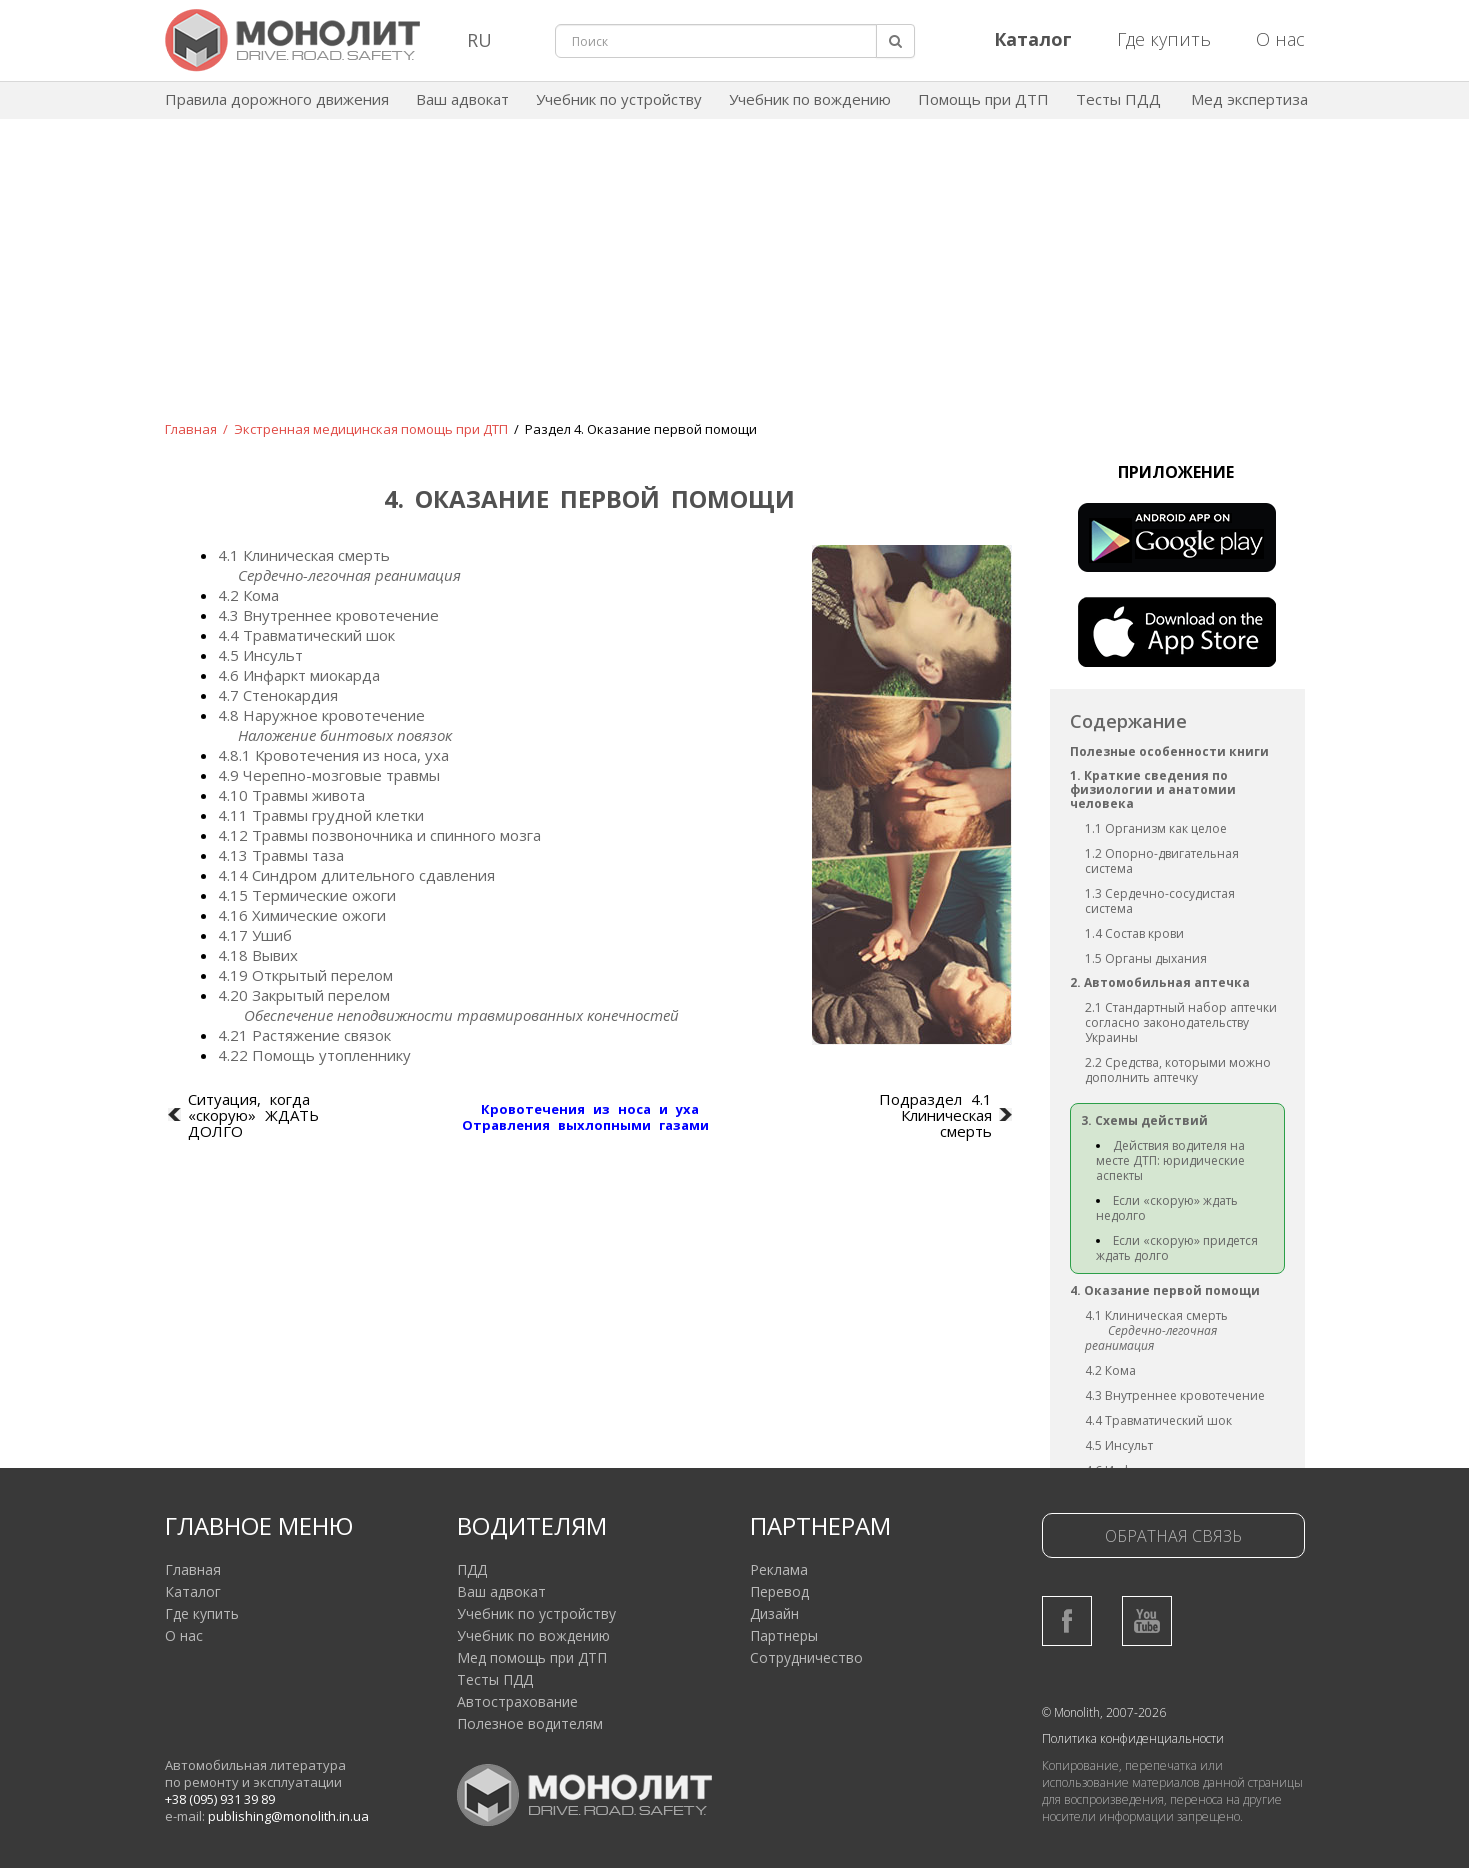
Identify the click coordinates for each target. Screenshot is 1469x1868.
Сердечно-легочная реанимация (349, 575)
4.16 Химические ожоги (302, 915)
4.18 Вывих (258, 955)
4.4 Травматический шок (306, 635)
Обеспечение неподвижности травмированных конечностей (461, 1015)
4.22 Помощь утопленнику (314, 1055)
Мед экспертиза (1249, 99)
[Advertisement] (735, 284)
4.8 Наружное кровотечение (321, 715)
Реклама (779, 1569)
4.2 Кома (248, 595)
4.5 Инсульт (260, 655)
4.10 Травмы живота (291, 795)
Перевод (779, 1591)
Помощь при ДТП (983, 99)
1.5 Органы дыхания (1146, 958)
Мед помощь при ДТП (532, 1657)
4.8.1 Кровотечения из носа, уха (333, 755)
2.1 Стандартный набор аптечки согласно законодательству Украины (1181, 1022)
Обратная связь (1173, 1536)
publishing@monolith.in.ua (288, 1816)
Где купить (1164, 39)
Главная (191, 429)
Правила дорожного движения (277, 99)
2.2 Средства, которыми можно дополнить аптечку (1178, 1070)
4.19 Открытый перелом (305, 975)
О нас (1280, 39)
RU (479, 40)
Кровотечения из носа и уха (590, 1109)
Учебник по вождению (810, 99)
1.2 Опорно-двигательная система (1162, 861)
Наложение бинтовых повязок (345, 735)
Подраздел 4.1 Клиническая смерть (935, 1115)
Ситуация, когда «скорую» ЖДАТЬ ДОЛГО (253, 1115)
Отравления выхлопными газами (585, 1125)
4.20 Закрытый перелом (304, 995)
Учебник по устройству (619, 99)
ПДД (472, 1569)
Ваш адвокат (462, 99)
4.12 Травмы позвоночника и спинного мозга (379, 835)
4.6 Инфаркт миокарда (299, 675)
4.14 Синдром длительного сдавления (356, 875)
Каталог (193, 1591)
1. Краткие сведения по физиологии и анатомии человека (1153, 789)
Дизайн (774, 1613)
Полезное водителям (530, 1723)
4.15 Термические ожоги (307, 895)
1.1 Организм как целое (1156, 828)
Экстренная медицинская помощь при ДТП (371, 429)
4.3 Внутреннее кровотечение (328, 615)
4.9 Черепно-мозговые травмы (329, 775)
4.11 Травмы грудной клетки (321, 815)
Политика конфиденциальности (1133, 1738)
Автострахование (517, 1701)
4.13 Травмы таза (281, 855)
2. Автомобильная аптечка (1160, 982)
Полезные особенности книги (1169, 751)
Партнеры (784, 1635)
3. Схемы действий (1144, 1120)
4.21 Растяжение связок (304, 1035)
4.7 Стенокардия (278, 695)
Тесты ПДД (1118, 99)
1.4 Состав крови (1134, 933)
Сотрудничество (806, 1657)
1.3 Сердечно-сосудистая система (1160, 901)
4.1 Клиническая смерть (304, 555)
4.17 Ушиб (255, 935)
